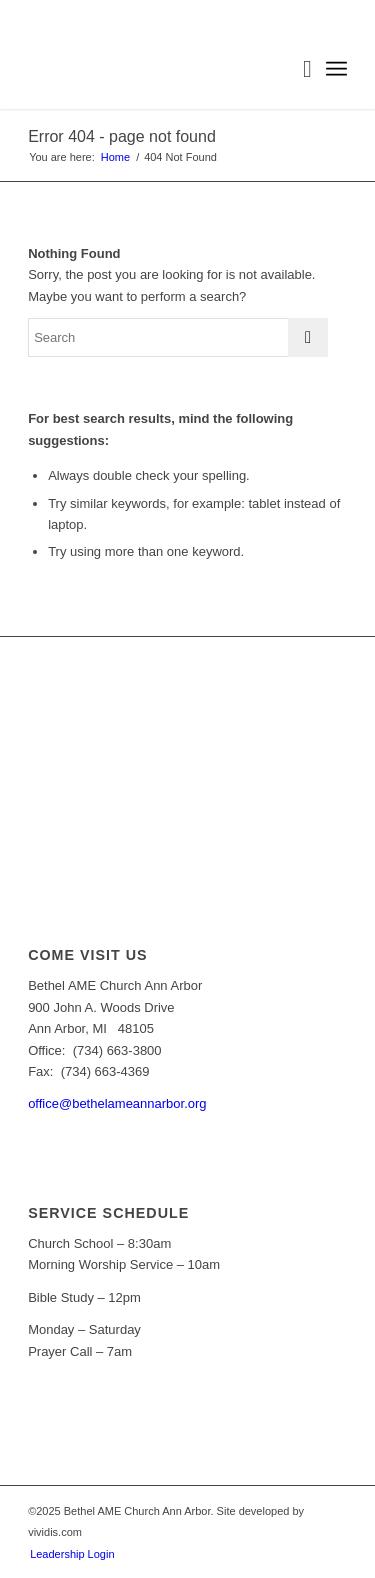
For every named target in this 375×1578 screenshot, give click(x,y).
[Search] (297, 69)
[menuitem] (297, 69)
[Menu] (336, 69)
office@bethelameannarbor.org (117, 1103)
